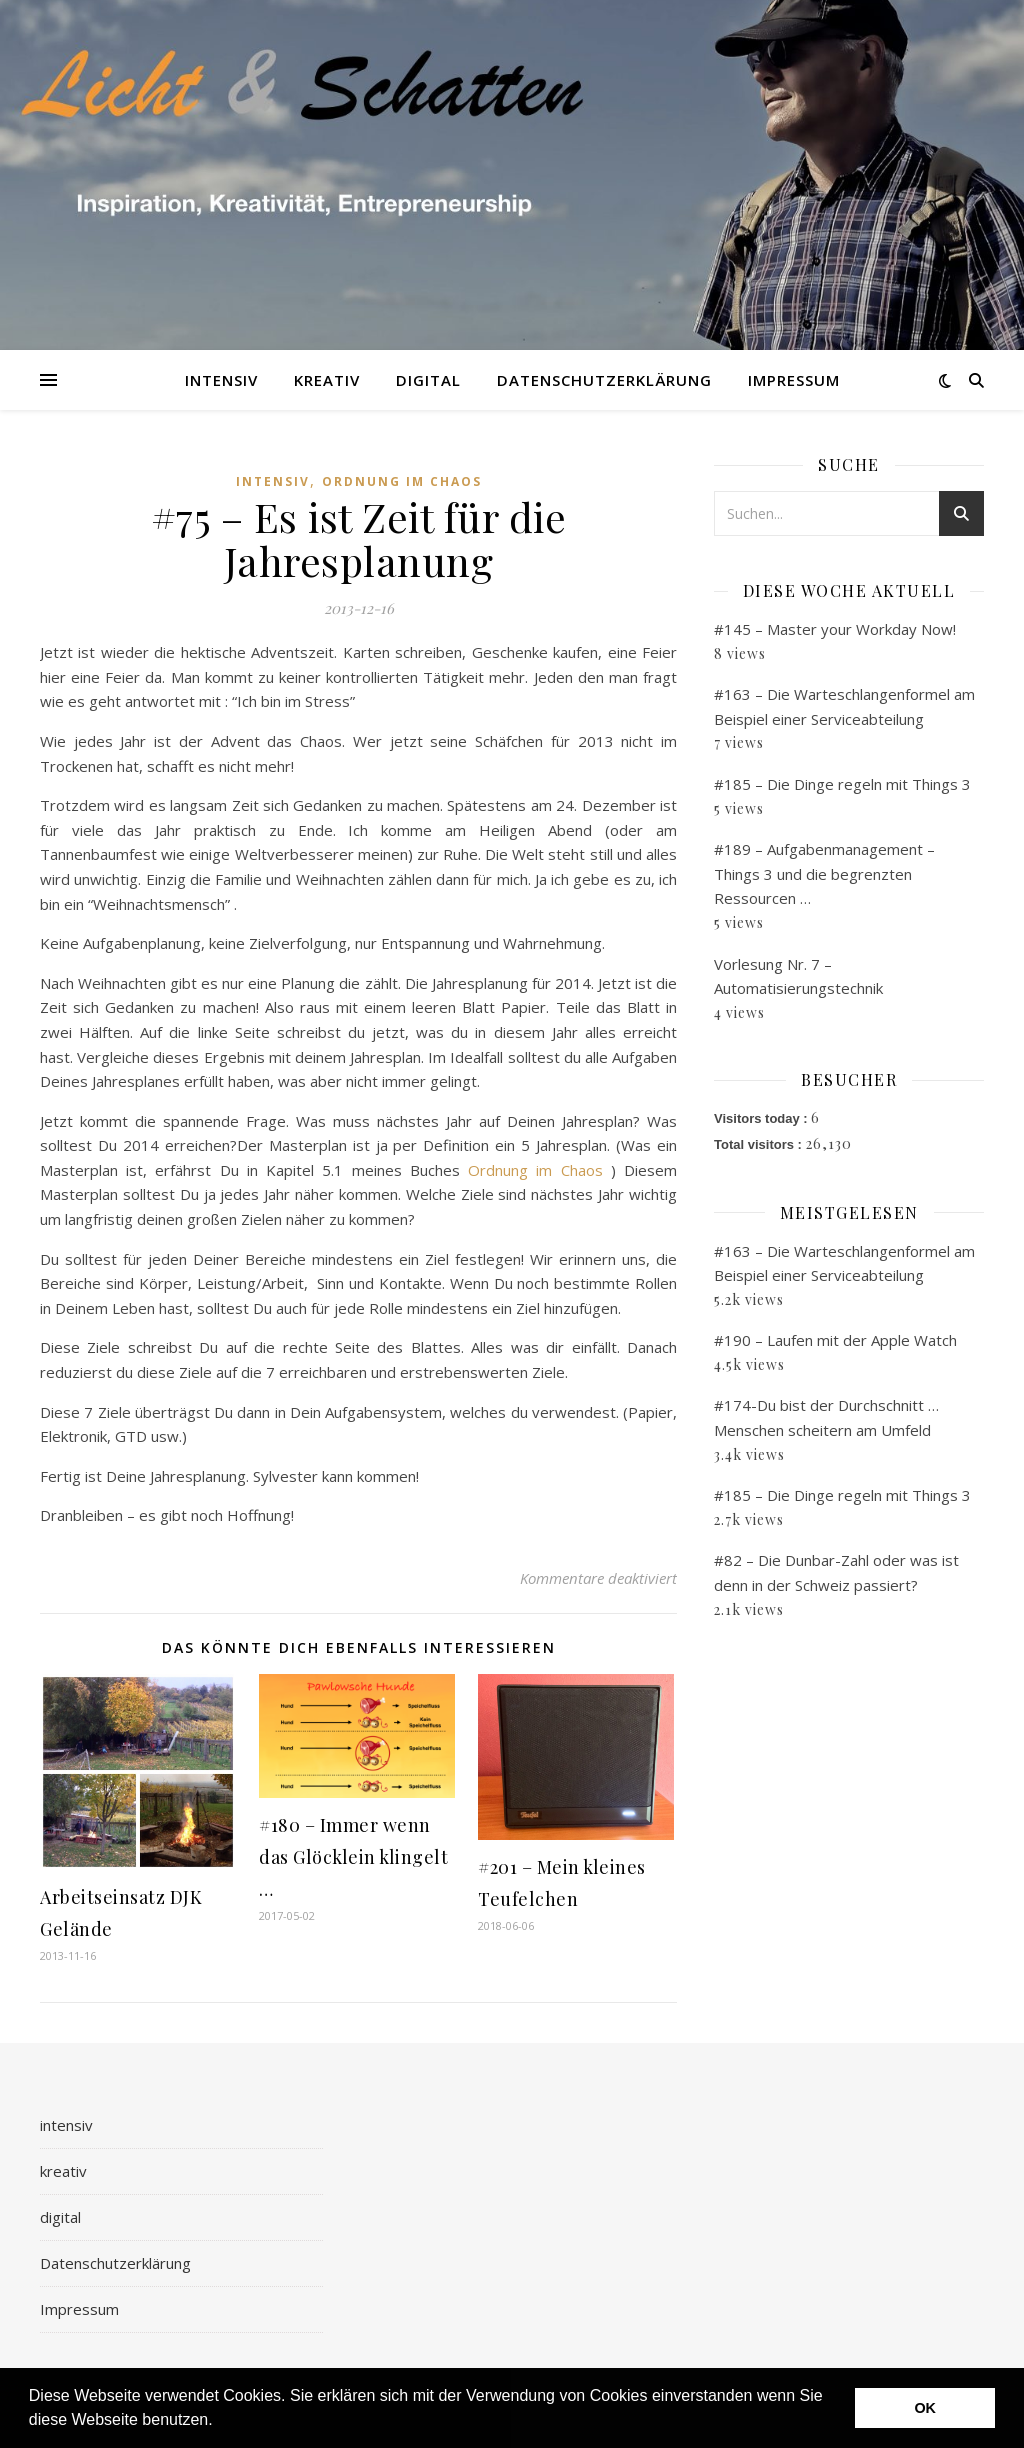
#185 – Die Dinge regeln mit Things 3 (842, 784)
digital (428, 380)
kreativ (327, 380)
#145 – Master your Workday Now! (835, 629)
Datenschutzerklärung (604, 380)
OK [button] (925, 2408)
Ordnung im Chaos (402, 481)
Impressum (794, 380)
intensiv (221, 380)
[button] (220, 2422)
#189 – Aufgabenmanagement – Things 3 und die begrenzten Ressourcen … (824, 873)
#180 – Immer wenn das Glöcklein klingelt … (353, 1857)
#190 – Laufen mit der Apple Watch (835, 1340)
